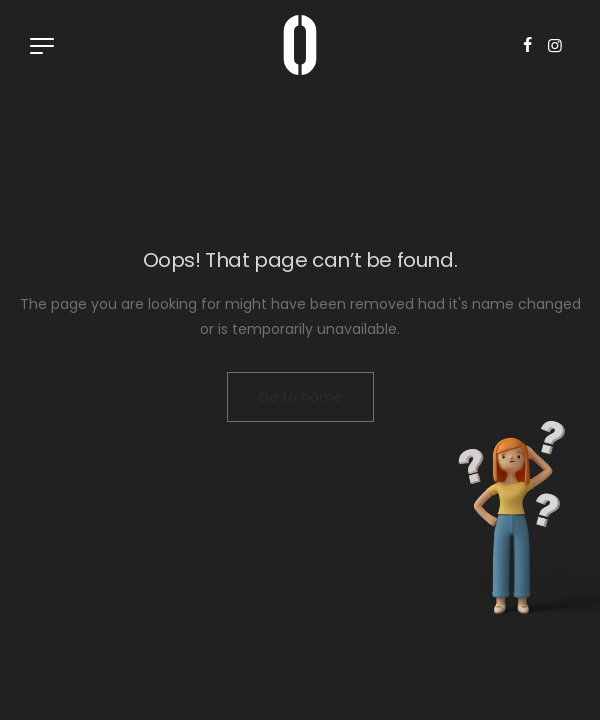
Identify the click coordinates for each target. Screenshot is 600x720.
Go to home (300, 397)
